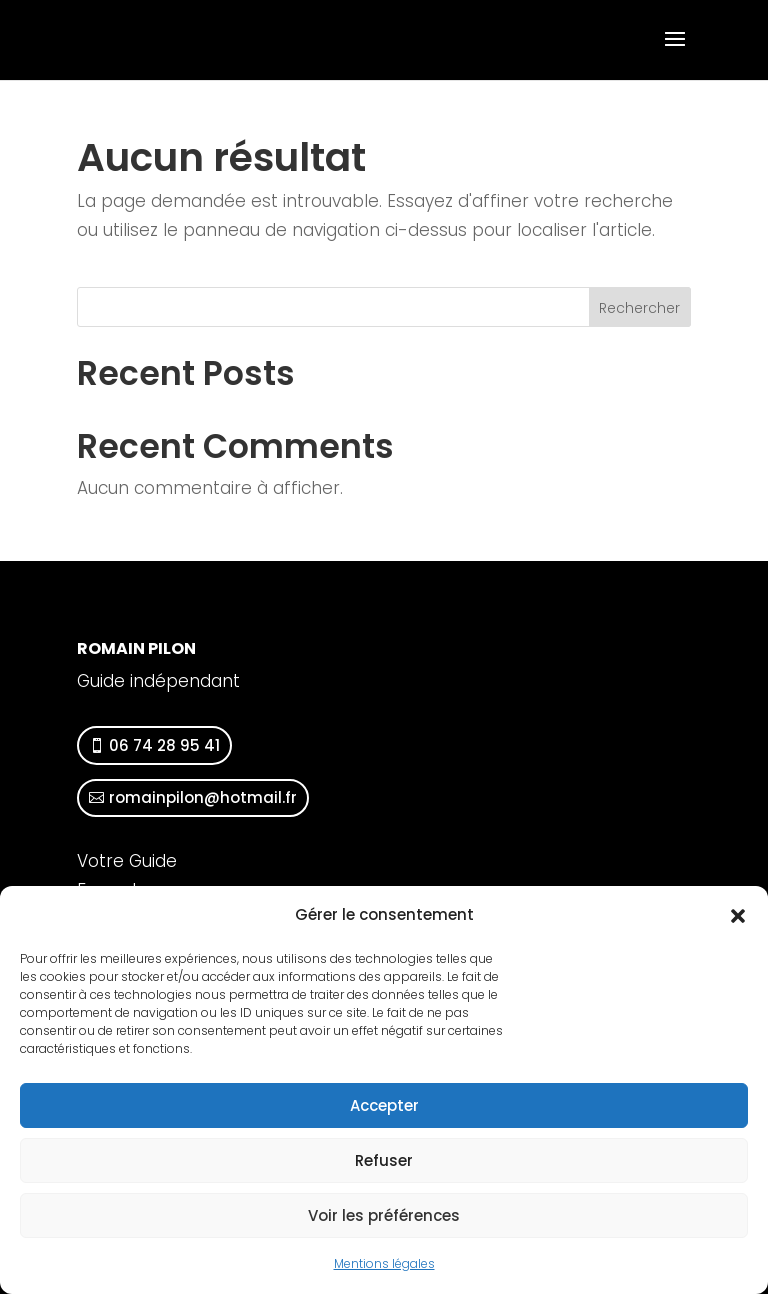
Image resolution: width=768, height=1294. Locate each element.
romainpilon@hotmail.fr (203, 797)
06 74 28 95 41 (164, 745)
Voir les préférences (384, 1215)
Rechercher (639, 308)
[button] (738, 916)
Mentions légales (384, 1263)
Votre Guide (127, 861)
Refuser (384, 1160)
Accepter (384, 1105)
